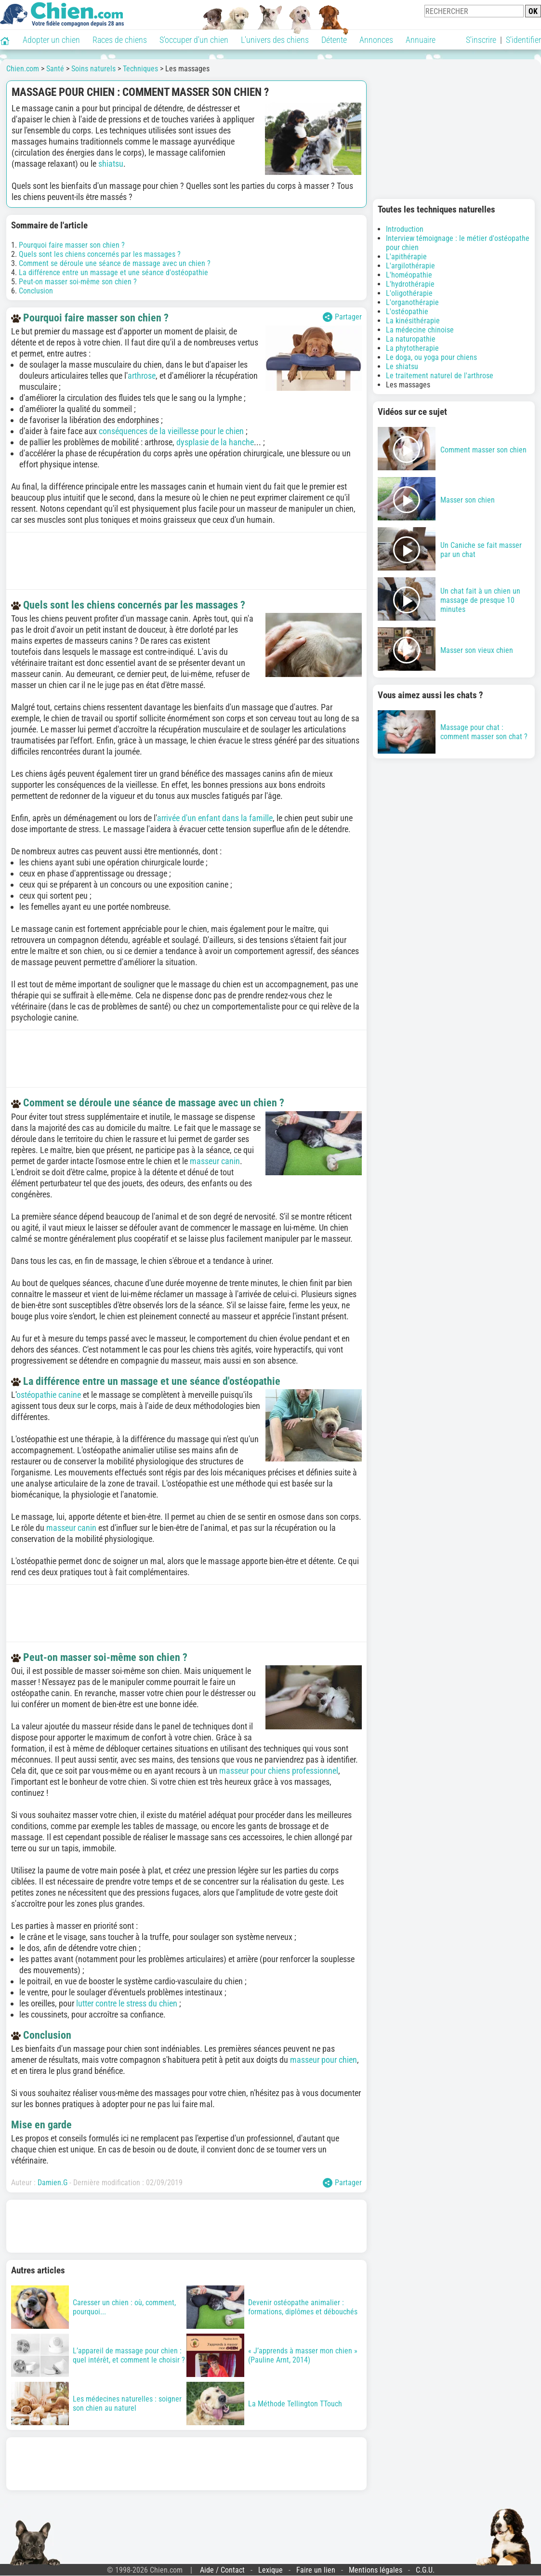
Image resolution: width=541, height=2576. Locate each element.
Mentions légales (375, 2570)
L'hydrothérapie (410, 284)
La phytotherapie (412, 348)
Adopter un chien (51, 40)
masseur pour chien (323, 2060)
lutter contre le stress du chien (126, 2003)
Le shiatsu (402, 366)
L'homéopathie (409, 274)
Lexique (270, 2570)
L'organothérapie (412, 302)
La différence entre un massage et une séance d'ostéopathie (113, 272)
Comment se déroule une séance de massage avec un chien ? (115, 263)
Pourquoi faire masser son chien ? (72, 245)
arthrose (142, 376)
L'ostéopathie (407, 311)
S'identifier (523, 40)
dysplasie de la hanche (215, 442)
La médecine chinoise (420, 329)
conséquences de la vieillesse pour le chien (171, 431)
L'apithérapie (406, 256)
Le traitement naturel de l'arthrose (439, 375)
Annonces (376, 40)
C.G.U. (425, 2570)
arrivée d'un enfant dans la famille (215, 818)
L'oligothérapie (409, 293)
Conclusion (36, 290)
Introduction (404, 229)
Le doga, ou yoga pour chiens (431, 357)
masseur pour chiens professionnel (278, 1771)
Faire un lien (315, 2570)
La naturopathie (410, 339)
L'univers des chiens (275, 40)
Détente (334, 40)
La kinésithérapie (413, 320)
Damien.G (52, 2182)
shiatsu (110, 164)
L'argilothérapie (410, 265)
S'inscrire (481, 40)
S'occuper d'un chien (193, 40)
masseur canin (215, 1161)
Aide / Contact (222, 2570)
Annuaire (420, 40)
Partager (342, 317)
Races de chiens (119, 40)
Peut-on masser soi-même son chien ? (78, 281)
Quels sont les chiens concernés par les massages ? (100, 254)
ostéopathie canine (48, 1395)
